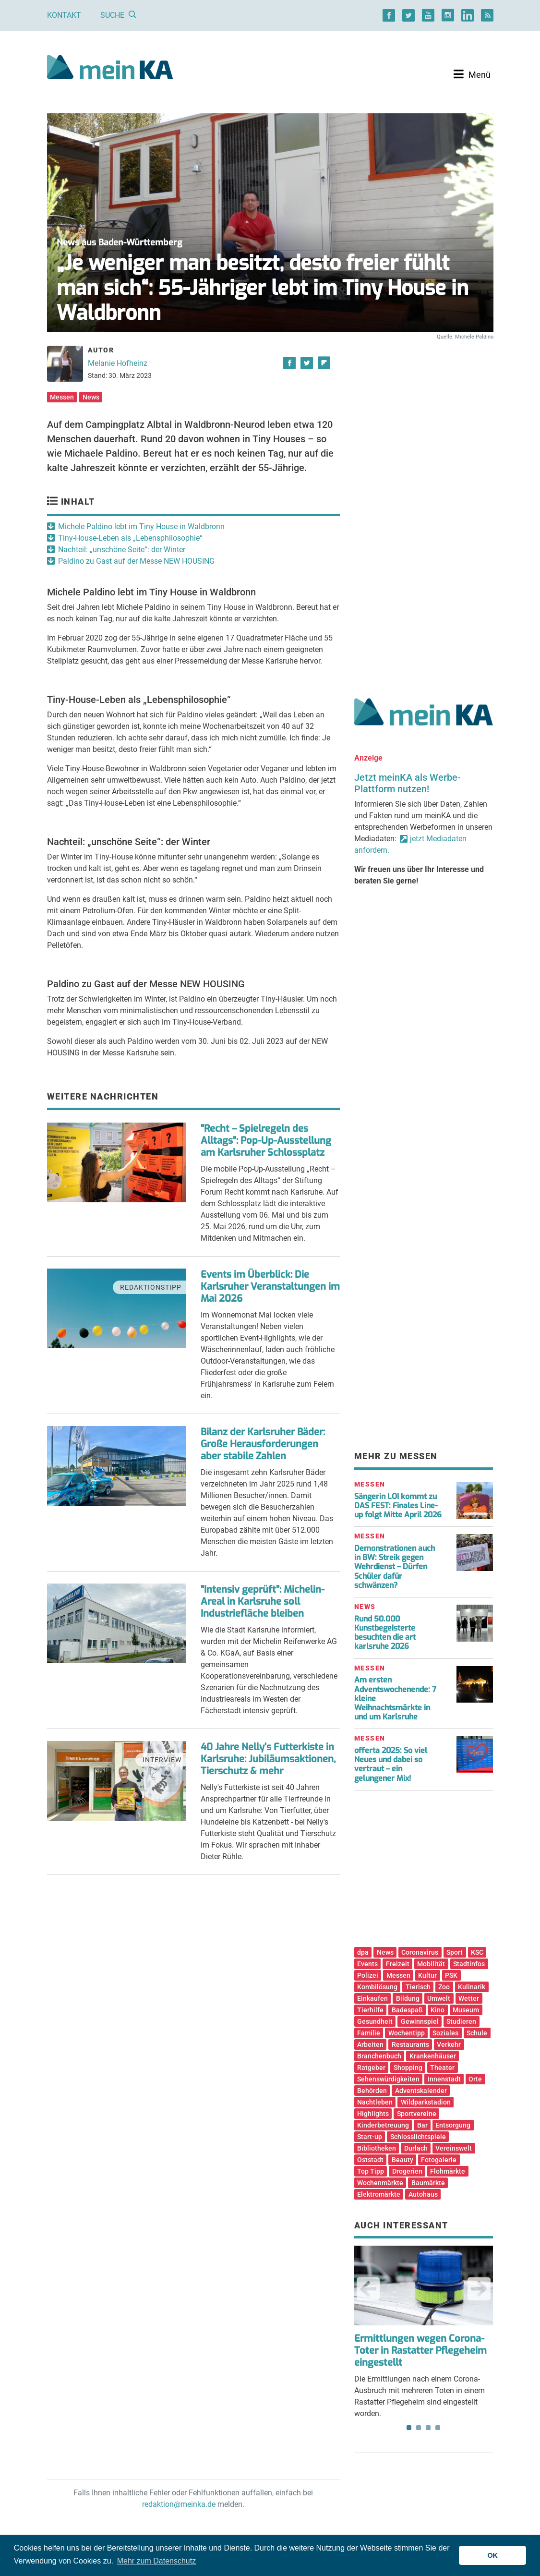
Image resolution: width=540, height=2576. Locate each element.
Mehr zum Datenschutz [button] (156, 2561)
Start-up (369, 2137)
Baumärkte (428, 2183)
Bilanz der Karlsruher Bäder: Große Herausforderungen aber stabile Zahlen (263, 1444)
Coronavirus (419, 1952)
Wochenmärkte (380, 2183)
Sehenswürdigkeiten (388, 2079)
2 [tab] (418, 2427)
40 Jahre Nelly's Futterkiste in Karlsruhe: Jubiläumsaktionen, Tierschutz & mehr (268, 1759)
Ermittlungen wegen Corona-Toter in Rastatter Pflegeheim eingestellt (420, 2350)
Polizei (367, 1975)
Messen (62, 397)
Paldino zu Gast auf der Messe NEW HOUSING (136, 561)
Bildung (408, 1998)
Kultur (427, 1975)
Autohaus (423, 2194)
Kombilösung (377, 1987)
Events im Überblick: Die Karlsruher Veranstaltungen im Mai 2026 (270, 1286)
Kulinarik (471, 1987)
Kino (437, 2010)
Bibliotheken (376, 2148)
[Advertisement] (423, 424)
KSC (477, 1952)
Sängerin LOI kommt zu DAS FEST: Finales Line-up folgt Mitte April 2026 (398, 1505)
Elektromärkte (378, 2194)
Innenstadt (444, 2079)
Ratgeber (371, 2067)
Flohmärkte (447, 2171)
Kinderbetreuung (383, 2125)
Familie (368, 2033)
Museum (466, 2010)
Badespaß (407, 2010)
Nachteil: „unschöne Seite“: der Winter (121, 549)
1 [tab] (409, 2427)
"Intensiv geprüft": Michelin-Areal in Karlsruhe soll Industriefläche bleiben (262, 1601)
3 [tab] (428, 2427)
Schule (477, 2033)
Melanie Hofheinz (117, 363)
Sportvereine (416, 2113)
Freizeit (397, 1964)
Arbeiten (370, 2044)
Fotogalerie (438, 2160)
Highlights (373, 2113)
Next (479, 2288)
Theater (442, 2067)
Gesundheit (375, 2021)
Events (367, 1964)
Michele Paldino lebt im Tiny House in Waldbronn (141, 526)
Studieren (461, 2021)
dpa (363, 1952)
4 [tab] (437, 2427)
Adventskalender (421, 2090)
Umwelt (438, 1998)
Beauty (402, 2160)
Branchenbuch (379, 2056)
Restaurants (410, 2044)
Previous (368, 2288)
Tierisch (418, 1987)
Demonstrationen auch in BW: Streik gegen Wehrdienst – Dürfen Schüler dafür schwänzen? (394, 1566)
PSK (451, 1975)
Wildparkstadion (426, 2102)
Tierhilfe (370, 2010)
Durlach (416, 2148)
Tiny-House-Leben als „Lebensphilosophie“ (130, 538)
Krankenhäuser (432, 2056)
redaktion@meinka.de (179, 2504)
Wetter (468, 1998)
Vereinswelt (453, 2148)
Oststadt (370, 2160)
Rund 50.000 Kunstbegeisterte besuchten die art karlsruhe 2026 (385, 1633)
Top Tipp (370, 2171)
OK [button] (492, 2555)
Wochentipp (406, 2033)
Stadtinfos (469, 1964)
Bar (422, 2125)
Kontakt (64, 15)
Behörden (372, 2090)
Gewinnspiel (420, 2021)
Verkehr (449, 2044)
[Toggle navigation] (472, 74)
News (91, 397)
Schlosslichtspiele (418, 2137)
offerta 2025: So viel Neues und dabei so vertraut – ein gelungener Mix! (390, 1764)
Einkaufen (372, 1998)
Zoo (444, 1987)
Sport (454, 1952)
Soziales (445, 2033)
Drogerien (407, 2171)
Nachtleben (375, 2102)
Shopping (408, 2067)
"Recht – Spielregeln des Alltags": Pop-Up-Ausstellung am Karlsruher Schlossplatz (266, 1140)
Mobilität (431, 1964)
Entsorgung (452, 2125)
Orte (475, 2079)
